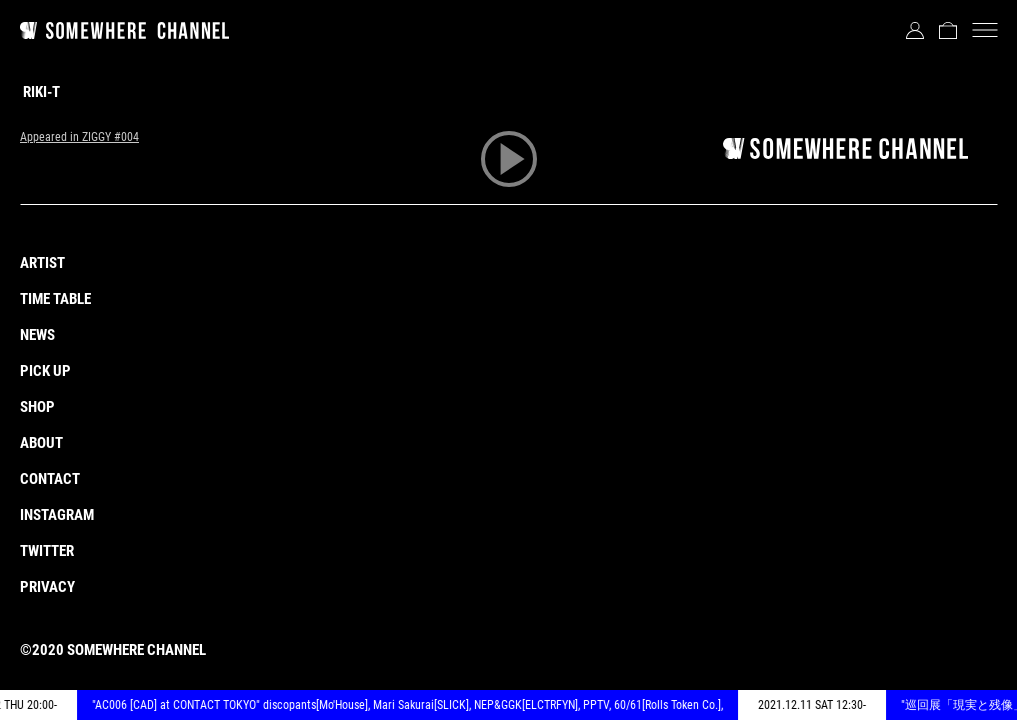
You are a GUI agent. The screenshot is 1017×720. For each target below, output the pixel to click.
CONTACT (50, 479)
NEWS (37, 335)
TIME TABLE (55, 299)
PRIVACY (47, 587)
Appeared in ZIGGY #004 (79, 137)
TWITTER (47, 551)
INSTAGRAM (57, 515)
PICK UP (45, 371)
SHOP (37, 407)
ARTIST (42, 263)
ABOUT (41, 443)
